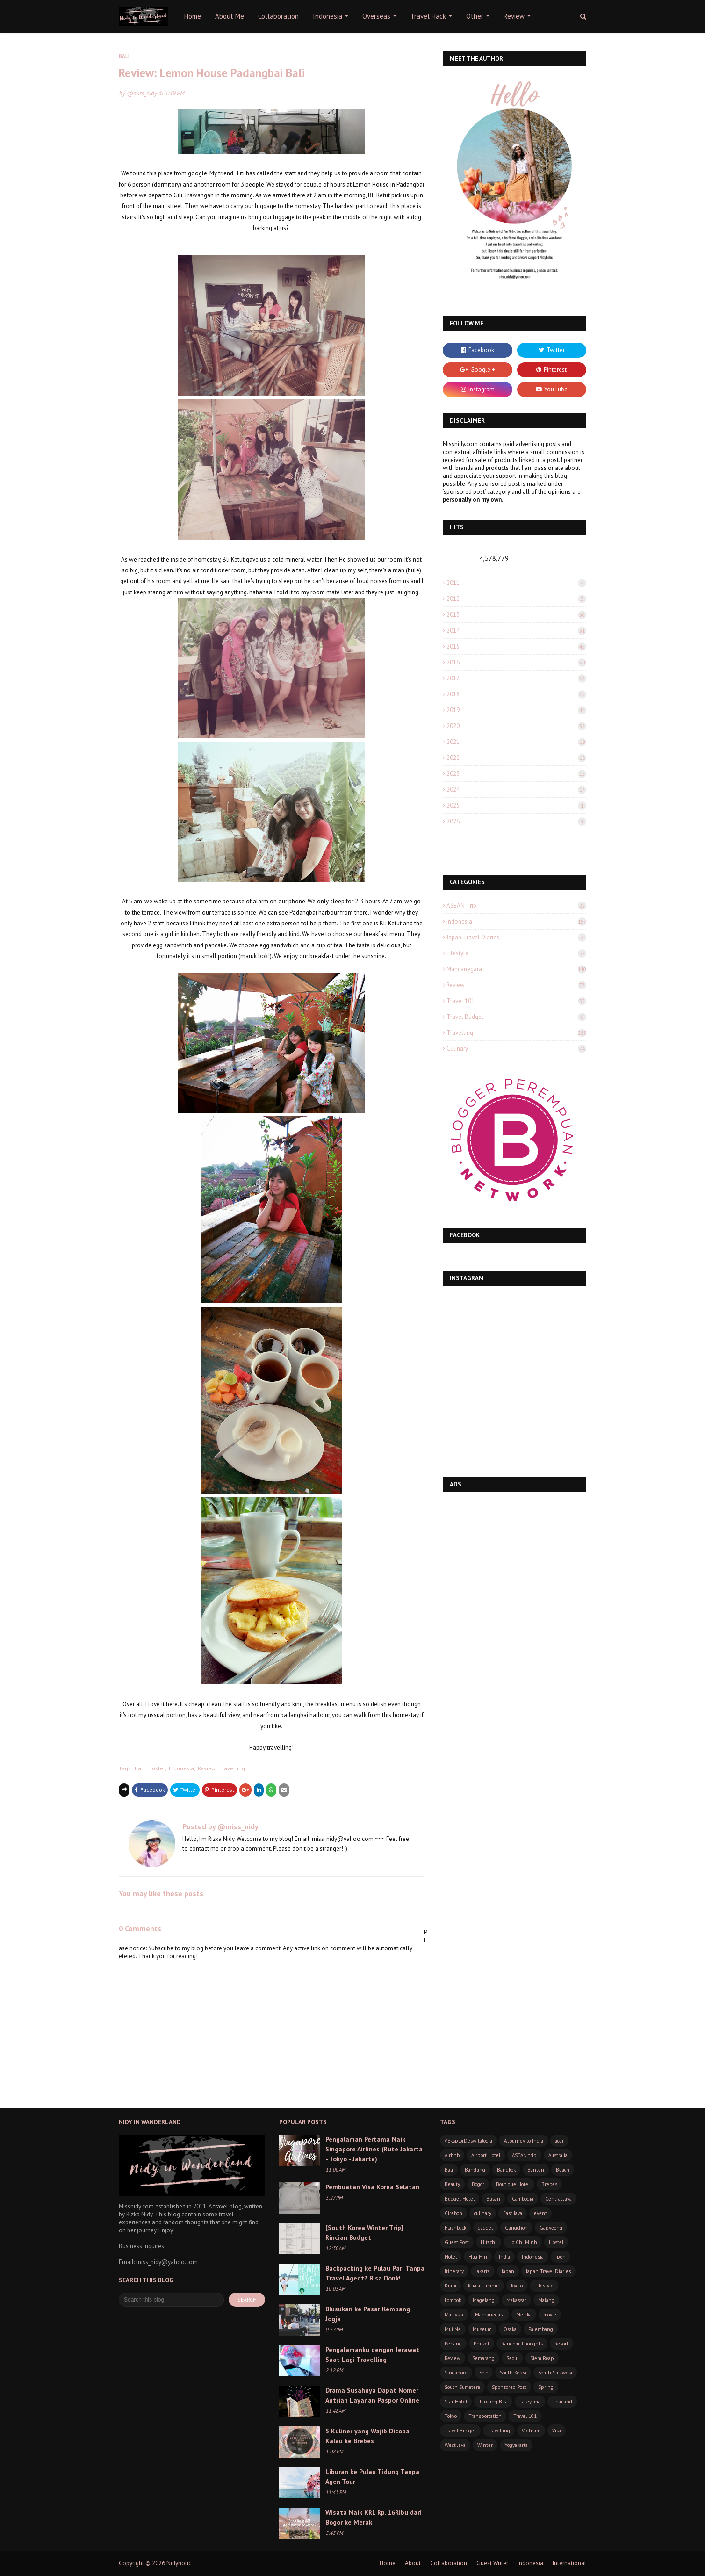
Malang (546, 2300)
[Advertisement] (514, 1562)
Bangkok (506, 2169)
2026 (516, 821)
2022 (516, 758)
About (413, 2563)
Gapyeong (551, 2227)
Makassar (516, 2300)
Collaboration (448, 2563)
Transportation (485, 2416)
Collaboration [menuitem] (278, 16)
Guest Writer (492, 2563)
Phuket (481, 2343)
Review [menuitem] (514, 16)
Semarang (483, 2358)
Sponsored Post (509, 2387)
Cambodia (522, 2198)
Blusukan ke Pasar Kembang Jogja (367, 2314)
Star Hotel (456, 2401)
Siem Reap (542, 2358)
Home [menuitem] (192, 16)
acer (559, 2140)
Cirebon (453, 2213)
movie (549, 2314)
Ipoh (560, 2256)
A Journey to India (523, 2140)
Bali (139, 1768)
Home (388, 2563)
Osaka (510, 2329)
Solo (483, 2372)
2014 (516, 631)
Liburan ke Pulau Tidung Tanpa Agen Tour (372, 2477)
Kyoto (517, 2285)
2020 (516, 726)
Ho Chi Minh (522, 2242)
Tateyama (529, 2401)
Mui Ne (453, 2329)
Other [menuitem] (474, 16)
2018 (516, 694)
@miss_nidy (142, 93)
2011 (516, 583)
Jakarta (482, 2271)
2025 (516, 805)
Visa (556, 2430)
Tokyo (451, 2416)
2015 (516, 646)
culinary (516, 1049)
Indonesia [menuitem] (327, 16)
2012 (516, 599)
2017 (516, 678)
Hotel (451, 2256)
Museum (482, 2329)
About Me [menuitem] (229, 16)
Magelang (484, 2300)
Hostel (156, 1768)
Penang (453, 2343)
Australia (558, 2155)
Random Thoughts (522, 2343)
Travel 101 (516, 1001)
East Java (512, 2213)
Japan (508, 2271)
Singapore (456, 2372)
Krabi (450, 2285)
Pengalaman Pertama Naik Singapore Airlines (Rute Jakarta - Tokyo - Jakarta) (374, 2149)
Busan (493, 2198)
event (540, 2213)
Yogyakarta (516, 2445)
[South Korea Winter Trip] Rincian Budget (364, 2232)
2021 (516, 742)
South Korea (513, 2372)
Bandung (475, 2169)
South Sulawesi (555, 2372)
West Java (455, 2445)
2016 (516, 662)
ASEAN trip (516, 905)
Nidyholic (178, 2563)
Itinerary (454, 2271)
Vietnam (531, 2430)
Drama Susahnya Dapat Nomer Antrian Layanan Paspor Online (372, 2395)
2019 (516, 710)
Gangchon (516, 2227)
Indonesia (181, 1768)
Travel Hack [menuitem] (428, 16)
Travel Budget (516, 1017)
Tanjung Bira (493, 2401)
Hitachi (488, 2242)
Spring (546, 2387)
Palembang (540, 2329)
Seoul (512, 2358)
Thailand (562, 2401)
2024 (516, 790)
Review (207, 1768)
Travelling (232, 1768)
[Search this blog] (171, 2300)
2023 (516, 774)
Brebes (549, 2184)
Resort (561, 2343)
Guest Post (457, 2242)
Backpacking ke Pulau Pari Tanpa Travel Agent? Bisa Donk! (374, 2273)
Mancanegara (516, 969)
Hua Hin (477, 2256)
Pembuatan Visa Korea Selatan (372, 2187)
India (504, 2256)
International (569, 2563)
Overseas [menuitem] (376, 16)
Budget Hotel (460, 2198)
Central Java (558, 2198)
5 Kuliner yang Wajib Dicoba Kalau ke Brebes (367, 2436)
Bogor (478, 2184)
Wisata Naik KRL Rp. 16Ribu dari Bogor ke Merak (373, 2517)
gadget (485, 2227)
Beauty (452, 2184)
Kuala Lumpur (483, 2285)
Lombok (453, 2300)
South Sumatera (462, 2387)
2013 (516, 615)
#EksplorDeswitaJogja (468, 2140)
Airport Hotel (485, 2155)
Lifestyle (516, 953)
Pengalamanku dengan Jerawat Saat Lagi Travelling (372, 2354)
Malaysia (454, 2314)
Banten (535, 2169)
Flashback (455, 2227)
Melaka (524, 2314)
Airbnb (452, 2155)
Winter (485, 2445)
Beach (562, 2169)
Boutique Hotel (513, 2184)
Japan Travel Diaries (516, 937)
